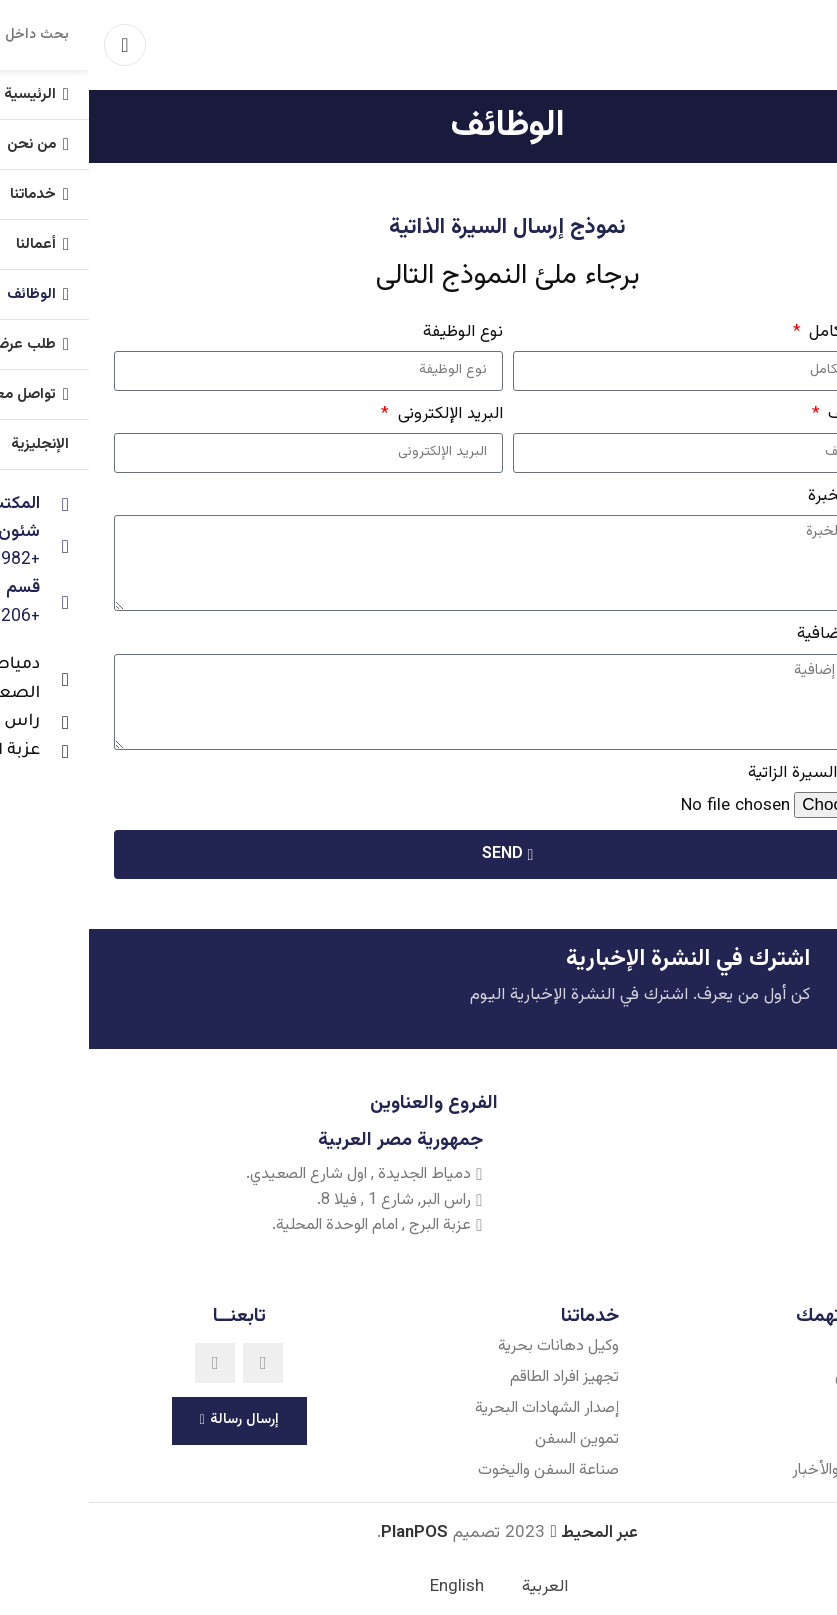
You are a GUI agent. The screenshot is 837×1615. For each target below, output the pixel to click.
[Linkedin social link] (126, 1364)
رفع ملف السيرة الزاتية (735, 773)
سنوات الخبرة (765, 496)
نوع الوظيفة (374, 332)
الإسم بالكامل (763, 332)
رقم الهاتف (773, 414)
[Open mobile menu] (36, 45)
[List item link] (687, 1348)
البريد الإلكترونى (359, 414)
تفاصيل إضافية (760, 634)
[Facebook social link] (174, 1364)
